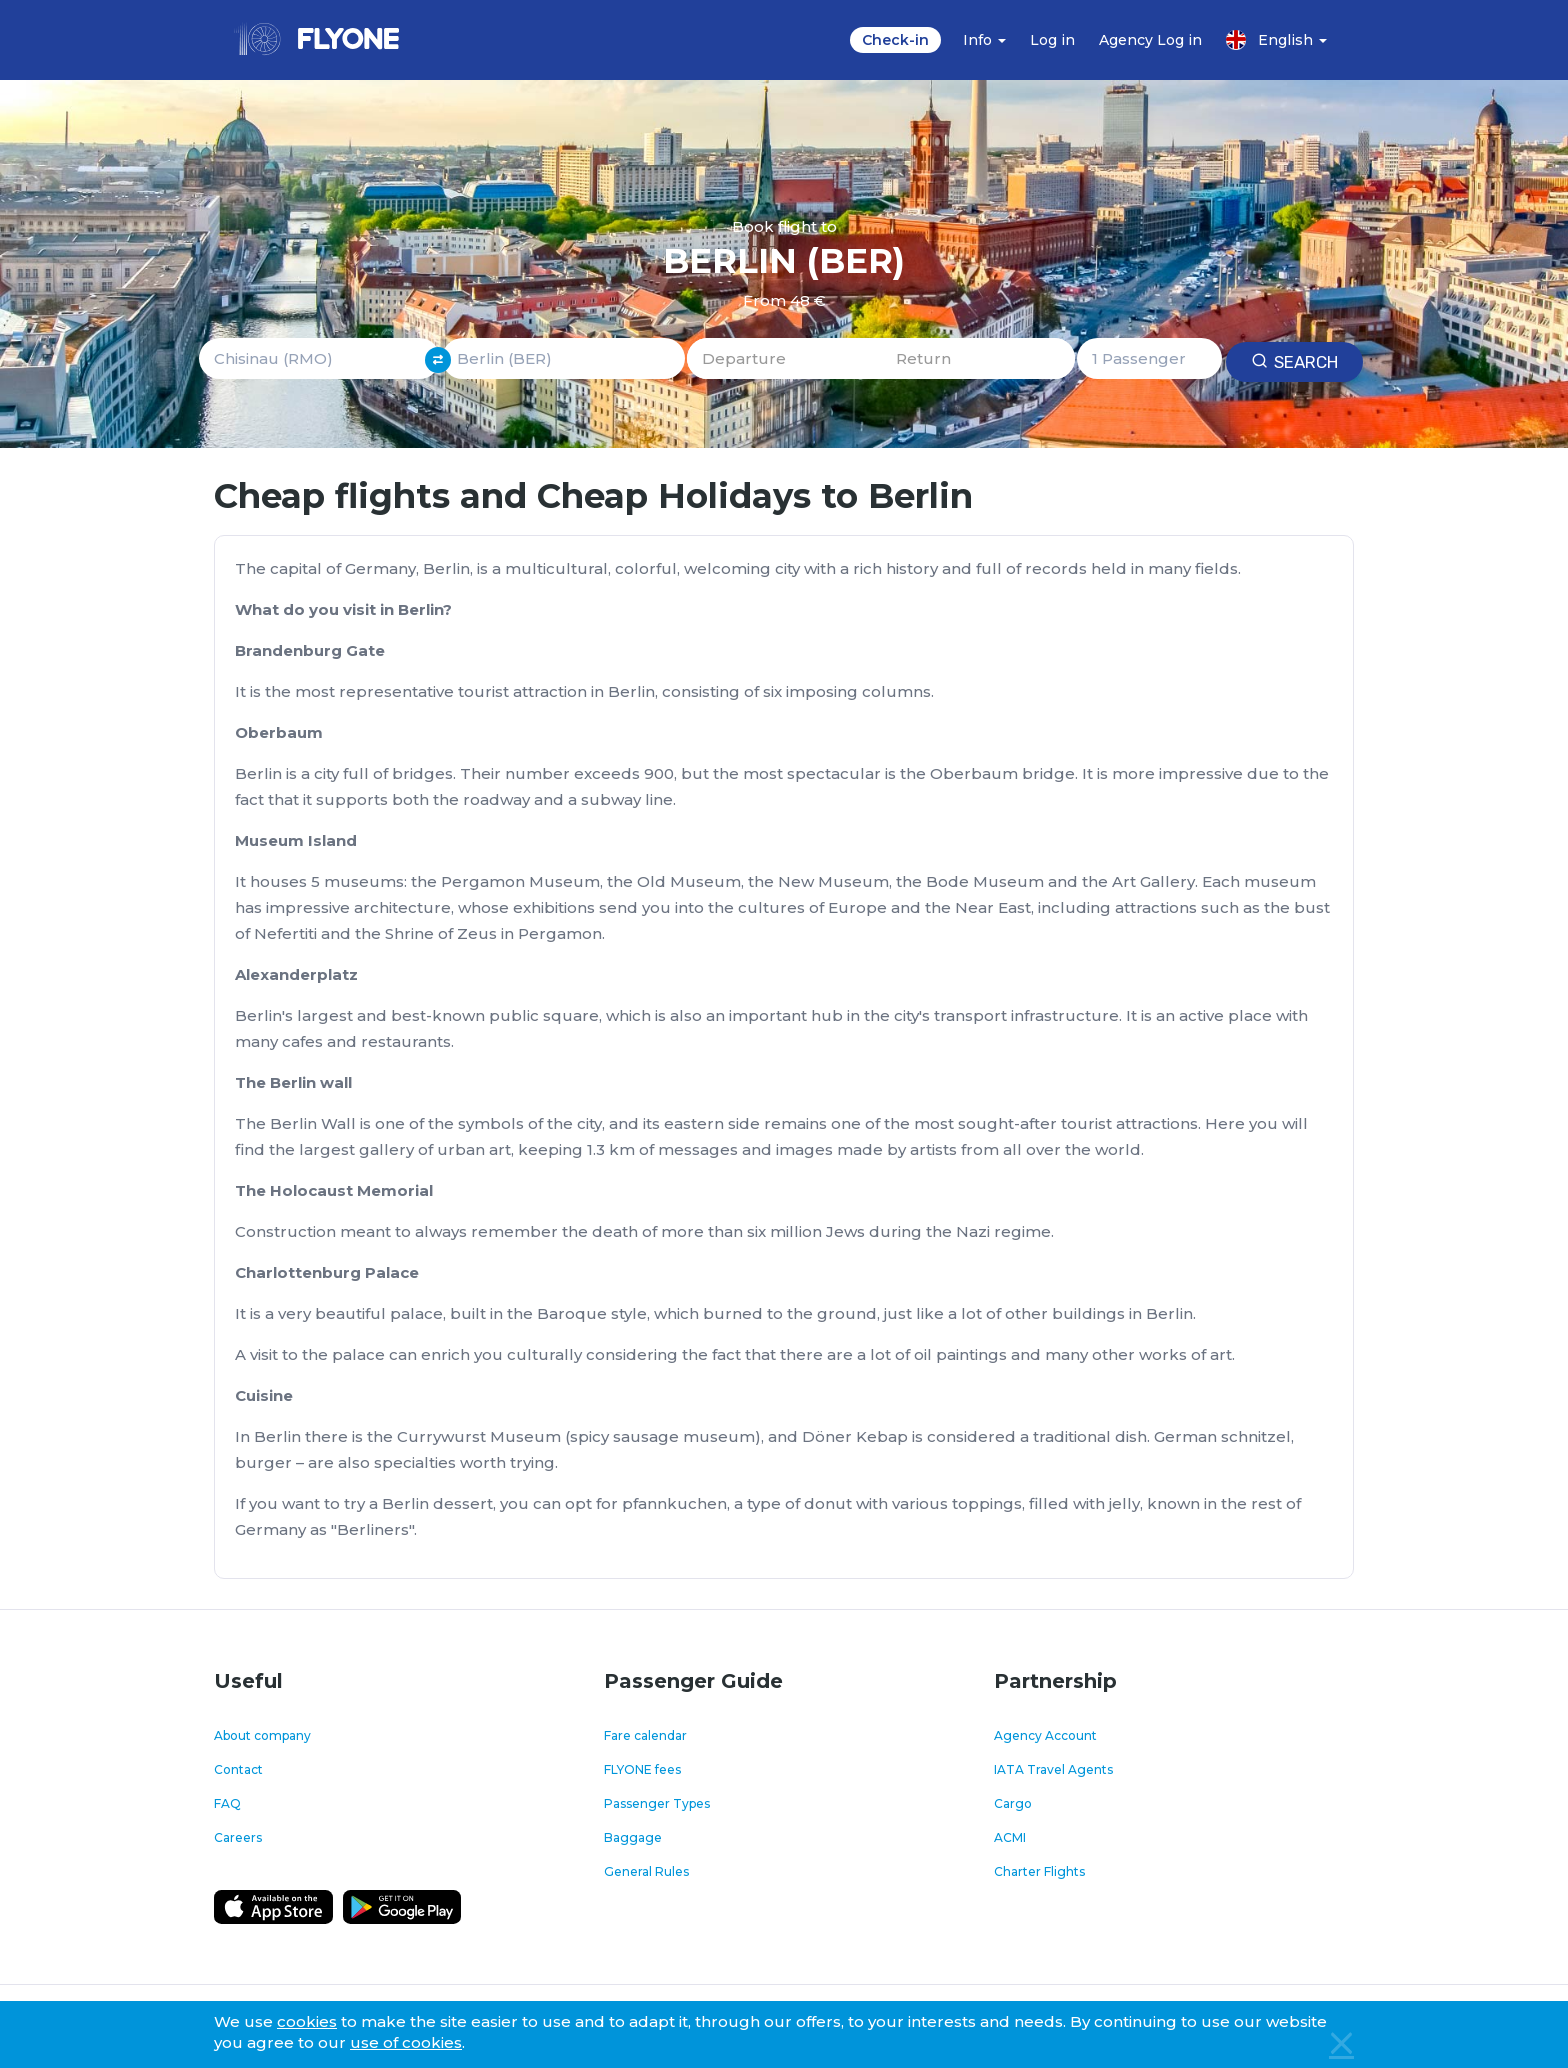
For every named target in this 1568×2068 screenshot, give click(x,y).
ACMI (1010, 1837)
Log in (1052, 40)
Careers (238, 1837)
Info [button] (984, 40)
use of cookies (406, 2042)
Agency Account (1045, 1735)
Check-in (895, 40)
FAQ (227, 1803)
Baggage (633, 1837)
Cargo (1013, 1803)
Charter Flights (1039, 1871)
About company (262, 1735)
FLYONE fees (642, 1769)
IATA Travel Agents (1053, 1769)
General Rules (646, 1871)
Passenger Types (657, 1803)
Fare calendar (645, 1735)
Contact (238, 1769)
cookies (307, 2021)
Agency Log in (1150, 40)
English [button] (1276, 40)
